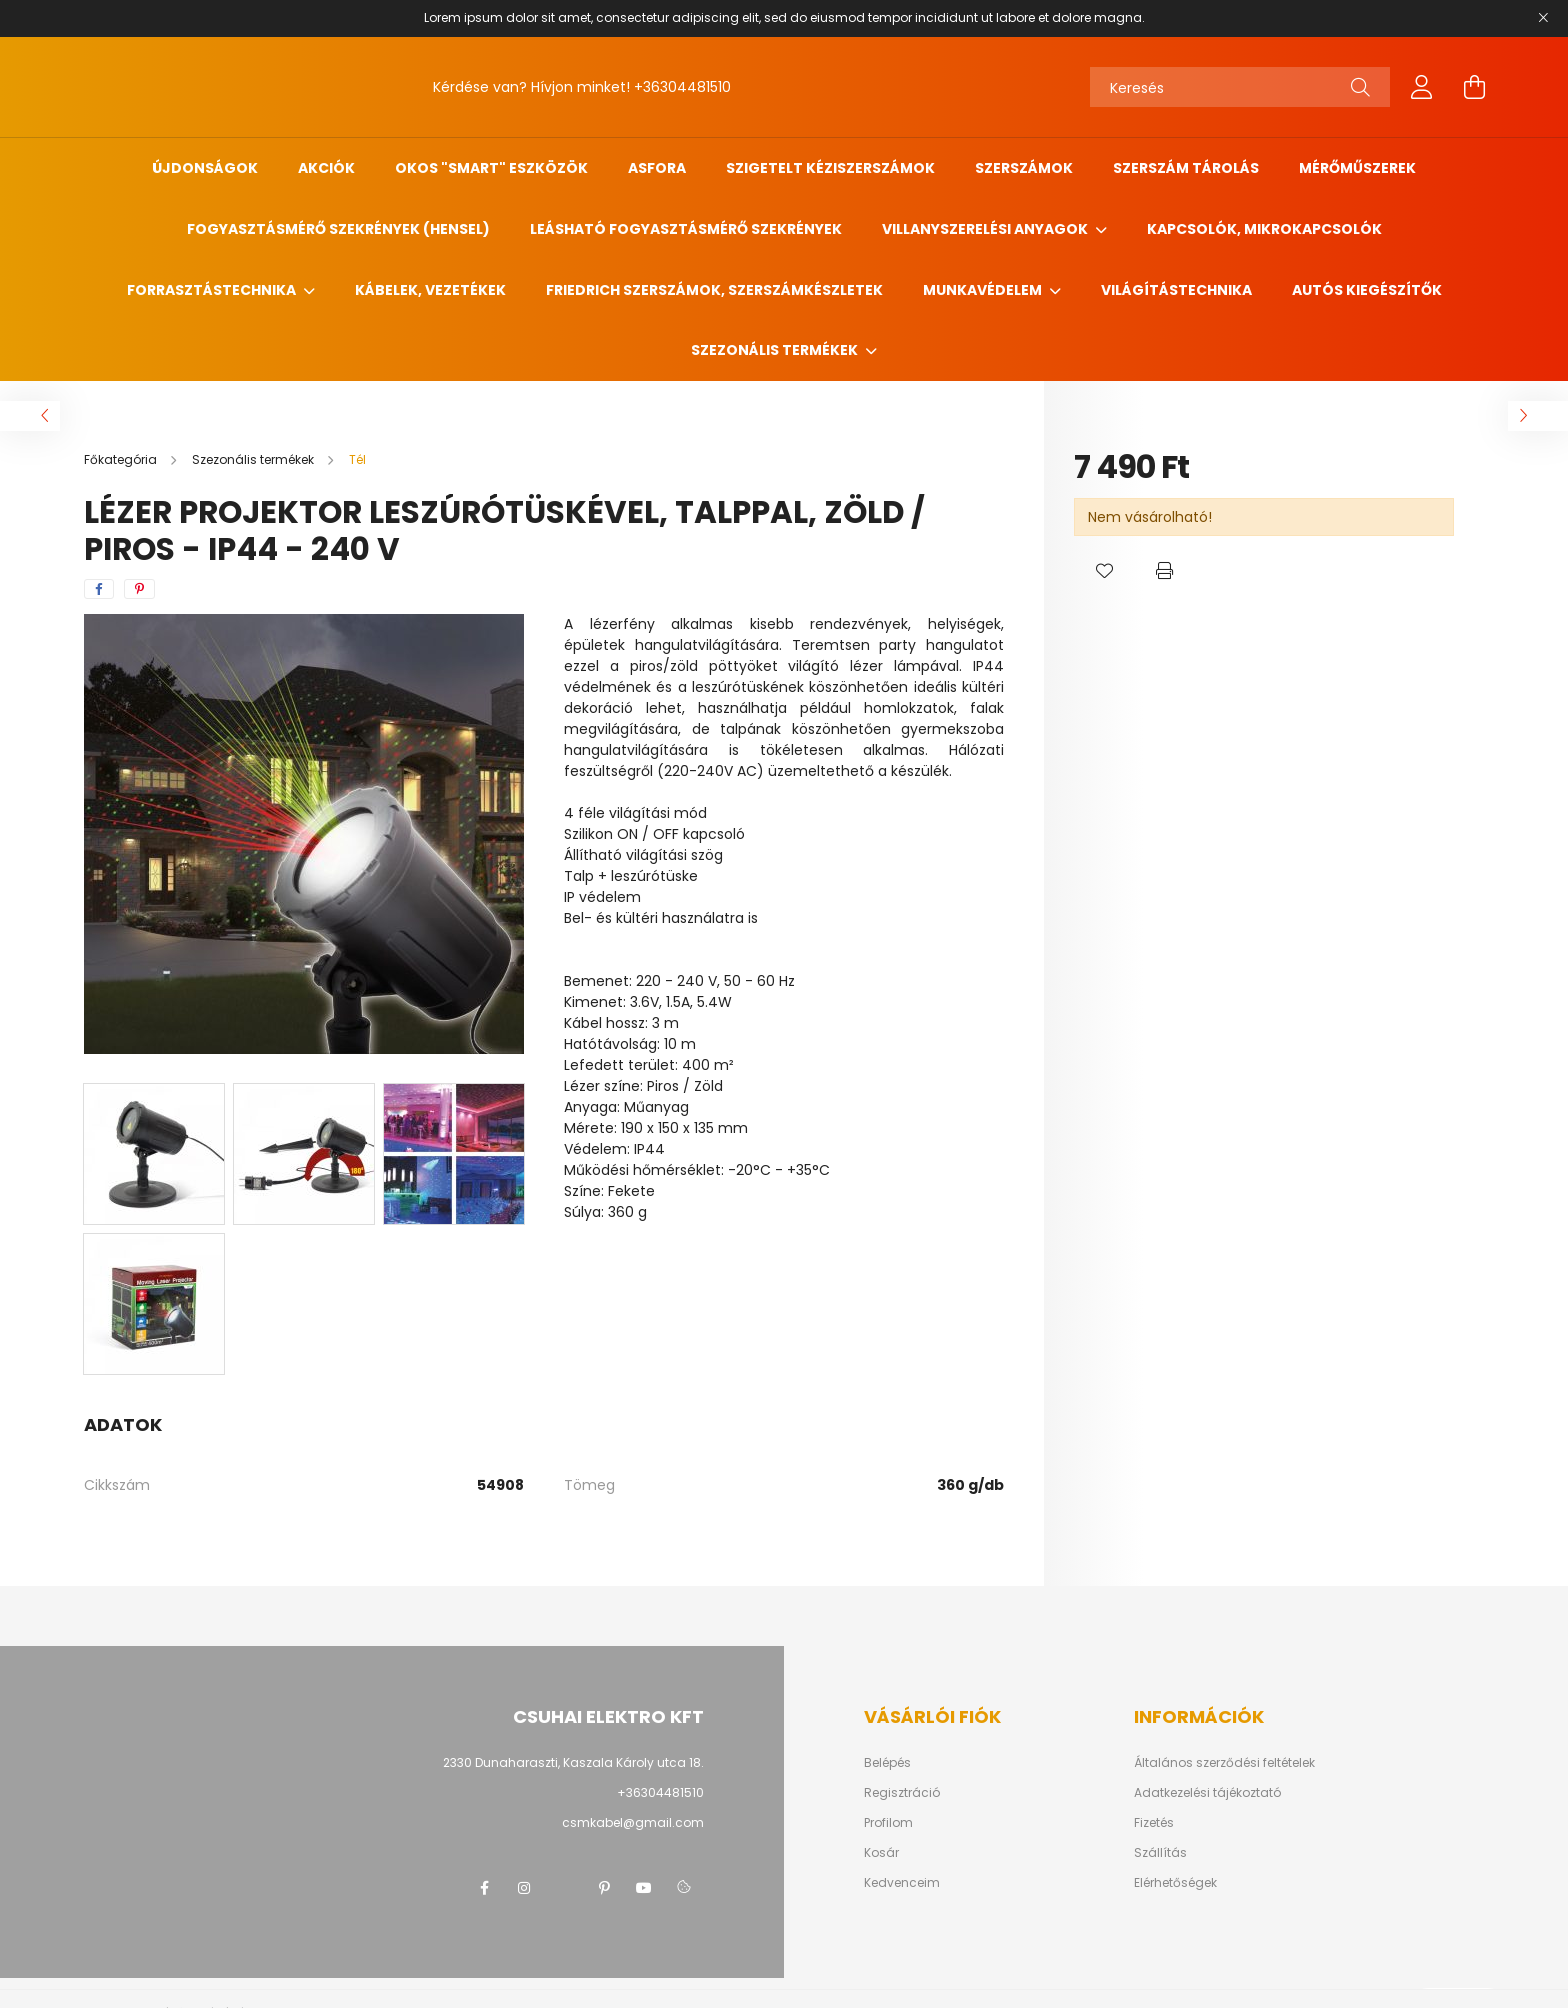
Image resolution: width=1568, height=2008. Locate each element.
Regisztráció (902, 1793)
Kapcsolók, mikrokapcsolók (1264, 229)
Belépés (887, 1763)
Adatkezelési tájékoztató (1207, 1793)
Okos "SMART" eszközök (491, 168)
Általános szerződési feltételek (1224, 1763)
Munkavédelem (984, 290)
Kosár (881, 1853)
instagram (524, 1888)
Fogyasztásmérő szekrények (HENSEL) (338, 229)
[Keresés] (1240, 87)
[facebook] (99, 589)
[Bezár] (1543, 18)
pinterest (604, 1888)
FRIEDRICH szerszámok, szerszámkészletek (714, 290)
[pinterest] (139, 589)
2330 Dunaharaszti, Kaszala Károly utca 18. (573, 1762)
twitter (564, 1888)
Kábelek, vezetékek (430, 290)
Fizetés (1154, 1823)
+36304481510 (682, 87)
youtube (644, 1888)
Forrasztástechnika (213, 290)
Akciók (326, 168)
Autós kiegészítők (1367, 290)
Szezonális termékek (776, 350)
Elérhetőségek (1175, 1883)
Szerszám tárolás (1186, 168)
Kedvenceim (902, 1883)
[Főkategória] (122, 459)
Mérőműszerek (1357, 168)
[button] (1104, 571)
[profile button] (1422, 87)
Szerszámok (1024, 168)
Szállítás (1160, 1853)
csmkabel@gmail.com (633, 1822)
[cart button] (1474, 87)
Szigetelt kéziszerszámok (830, 168)
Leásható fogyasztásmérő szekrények (686, 229)
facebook (484, 1888)
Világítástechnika (1176, 290)
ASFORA (657, 168)
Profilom (888, 1823)
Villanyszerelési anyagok (986, 229)
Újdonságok (205, 168)
